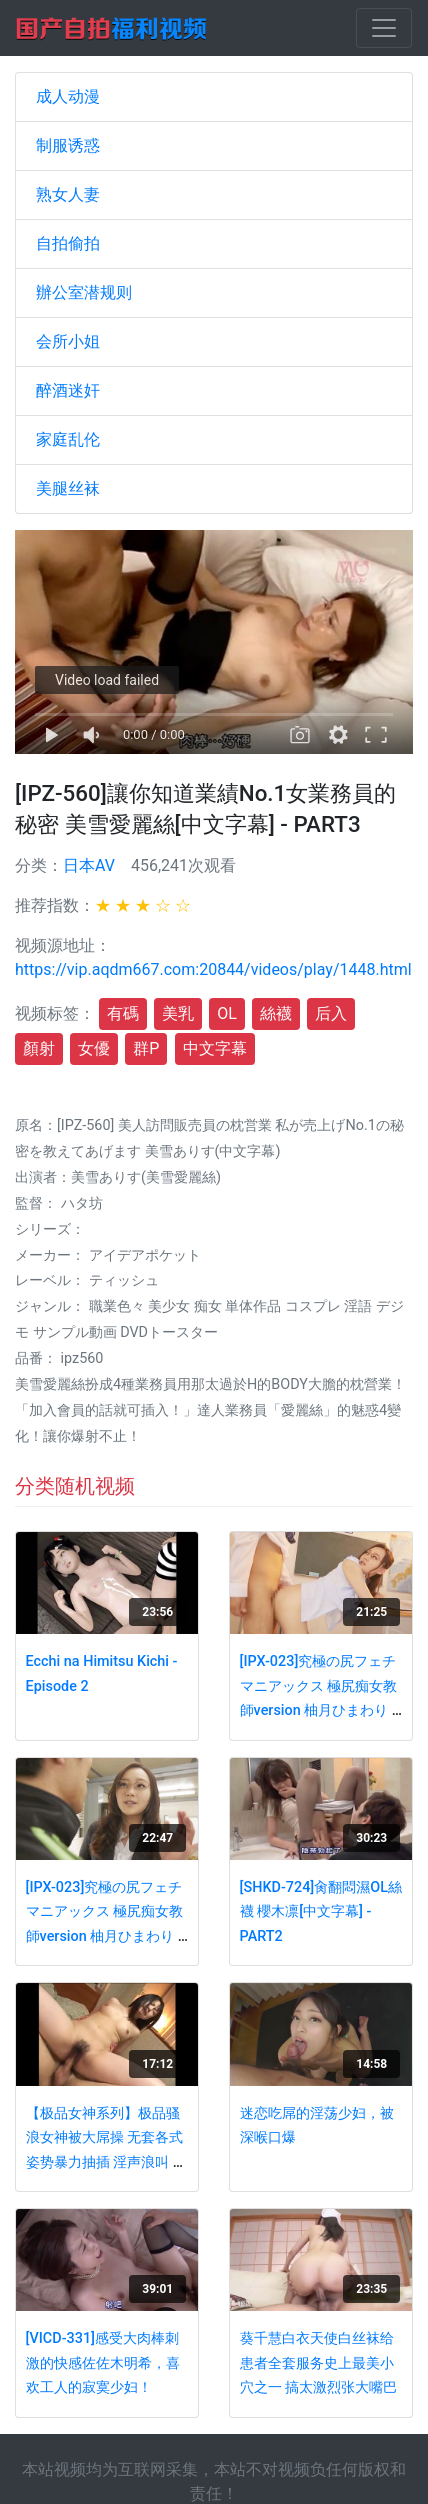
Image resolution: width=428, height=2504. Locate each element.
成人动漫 (68, 96)
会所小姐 (68, 341)
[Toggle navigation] (384, 28)
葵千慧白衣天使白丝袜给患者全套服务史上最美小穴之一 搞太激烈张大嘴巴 (319, 2363)
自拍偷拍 (68, 243)
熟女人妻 (68, 194)
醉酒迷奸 (68, 390)
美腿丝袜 (68, 488)
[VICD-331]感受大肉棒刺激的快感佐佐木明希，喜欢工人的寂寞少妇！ (103, 2363)
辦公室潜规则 (84, 292)
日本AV (89, 865)
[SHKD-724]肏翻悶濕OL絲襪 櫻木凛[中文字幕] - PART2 (321, 1912)
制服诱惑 (68, 145)
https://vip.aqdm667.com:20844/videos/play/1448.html (213, 969)
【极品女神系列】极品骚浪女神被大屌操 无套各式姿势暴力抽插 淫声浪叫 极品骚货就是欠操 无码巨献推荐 (106, 2162)
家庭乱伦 (68, 439)
